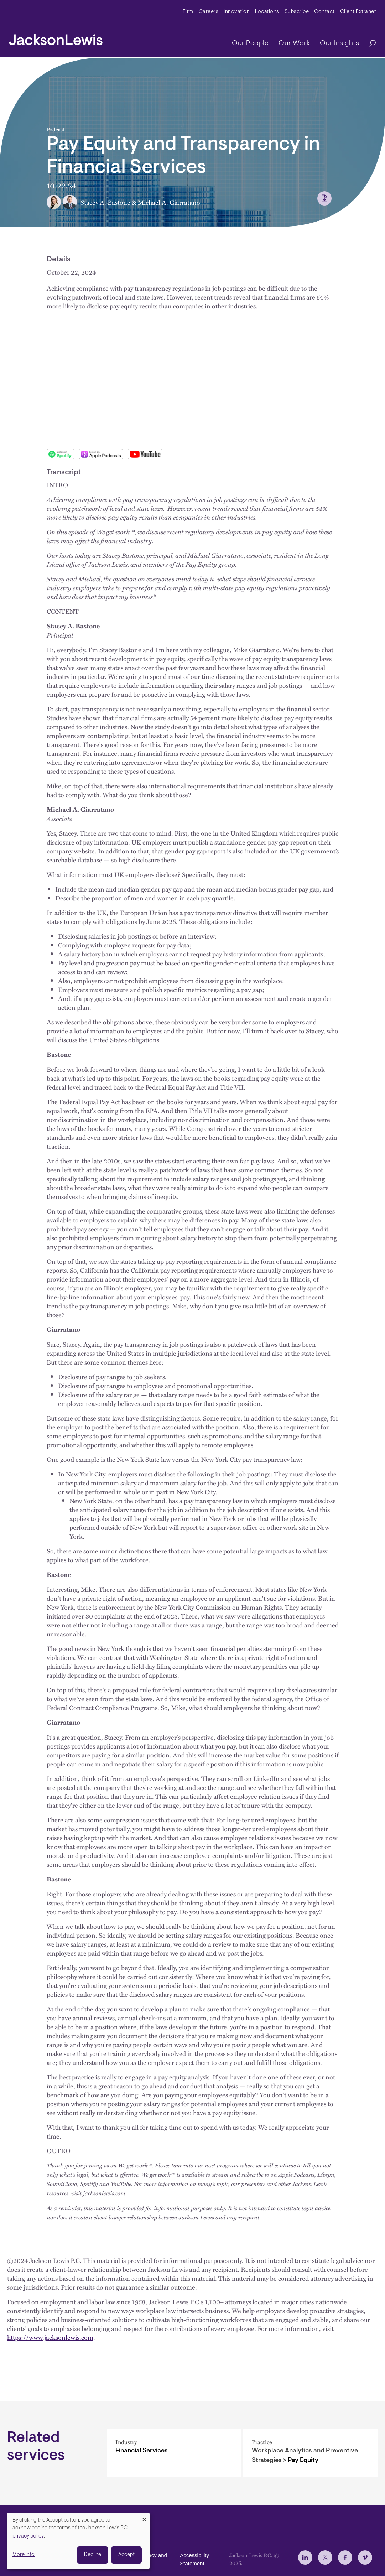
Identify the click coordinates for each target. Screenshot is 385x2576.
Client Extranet (358, 12)
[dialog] (78, 2541)
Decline (92, 2554)
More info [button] (23, 2554)
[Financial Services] (174, 2453)
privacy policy (28, 2536)
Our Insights (339, 43)
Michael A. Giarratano (169, 202)
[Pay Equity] (310, 2453)
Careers (209, 12)
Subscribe (297, 12)
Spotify (60, 454)
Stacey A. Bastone (105, 202)
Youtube (145, 454)
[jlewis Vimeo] (365, 2557)
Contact (324, 12)
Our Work (294, 43)
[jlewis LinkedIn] (305, 2557)
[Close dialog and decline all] (144, 2517)
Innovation (237, 12)
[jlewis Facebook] (345, 2557)
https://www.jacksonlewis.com (50, 2337)
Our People (250, 43)
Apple (101, 454)
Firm (188, 12)
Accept (126, 2554)
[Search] (369, 43)
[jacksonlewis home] (56, 38)
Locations (267, 12)
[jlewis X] (325, 2557)
